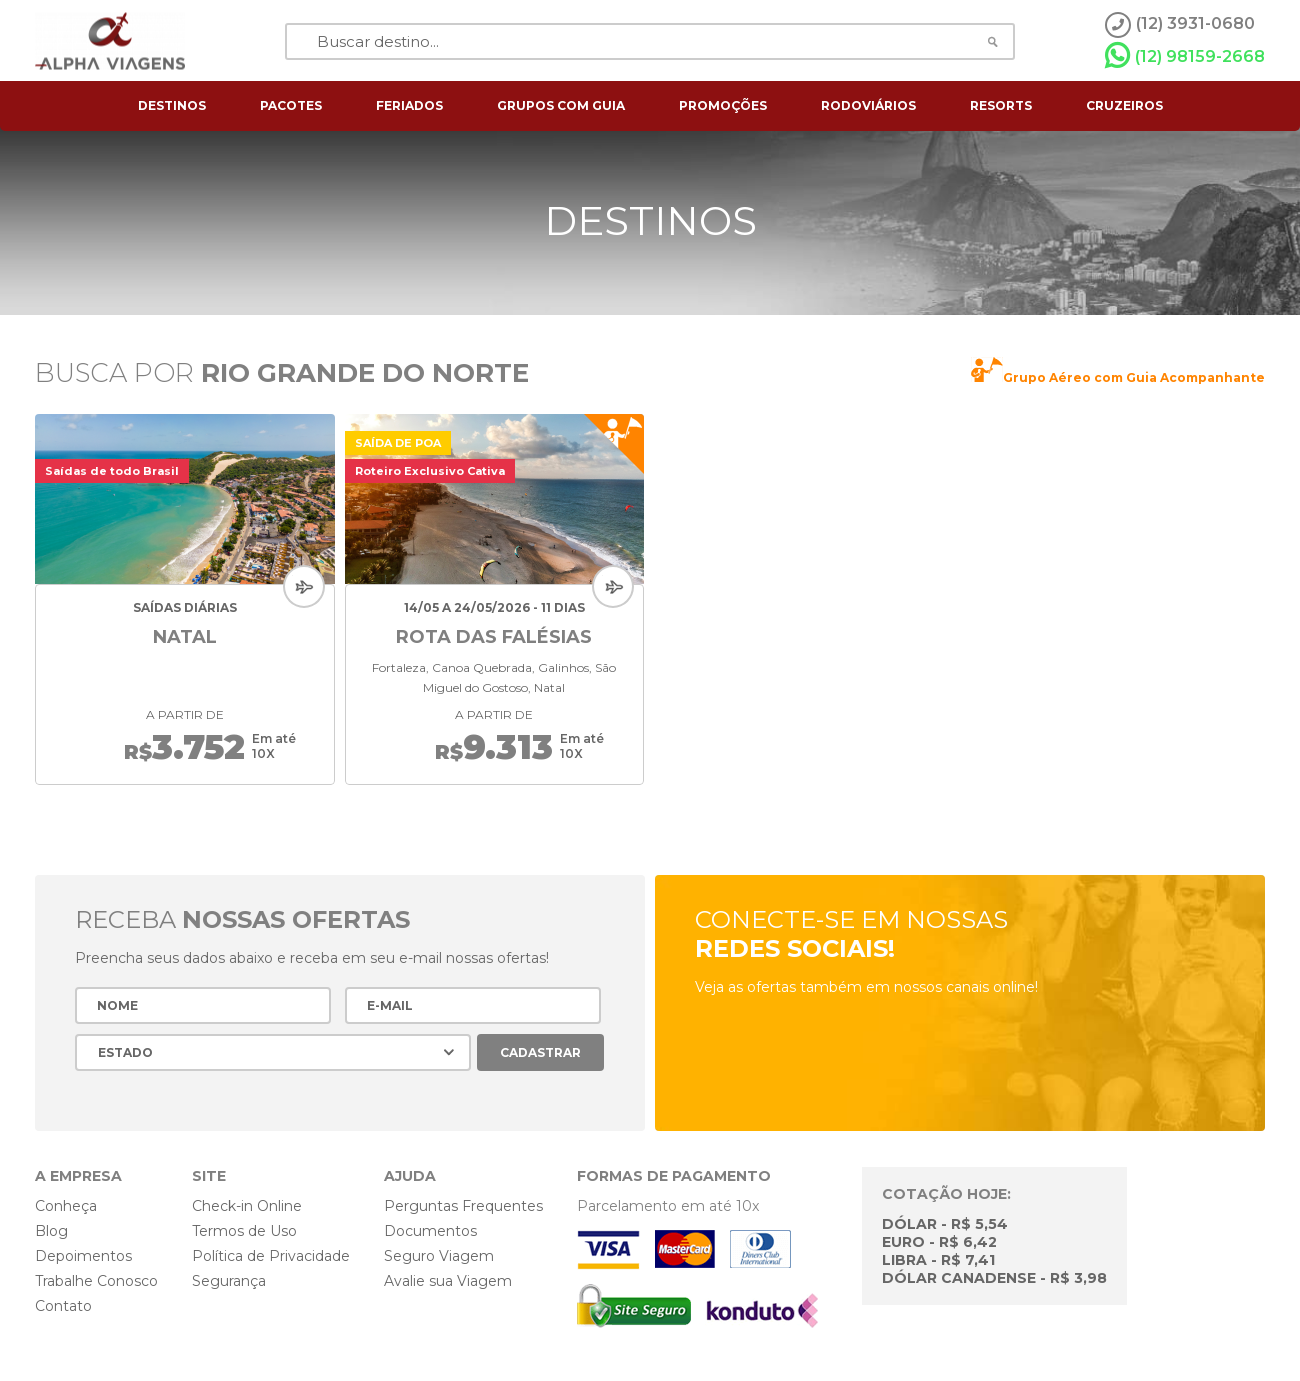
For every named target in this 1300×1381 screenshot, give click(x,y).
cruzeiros (1124, 105)
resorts (1001, 105)
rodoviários (868, 105)
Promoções (723, 105)
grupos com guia (561, 105)
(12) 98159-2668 (1185, 56)
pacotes (291, 105)
